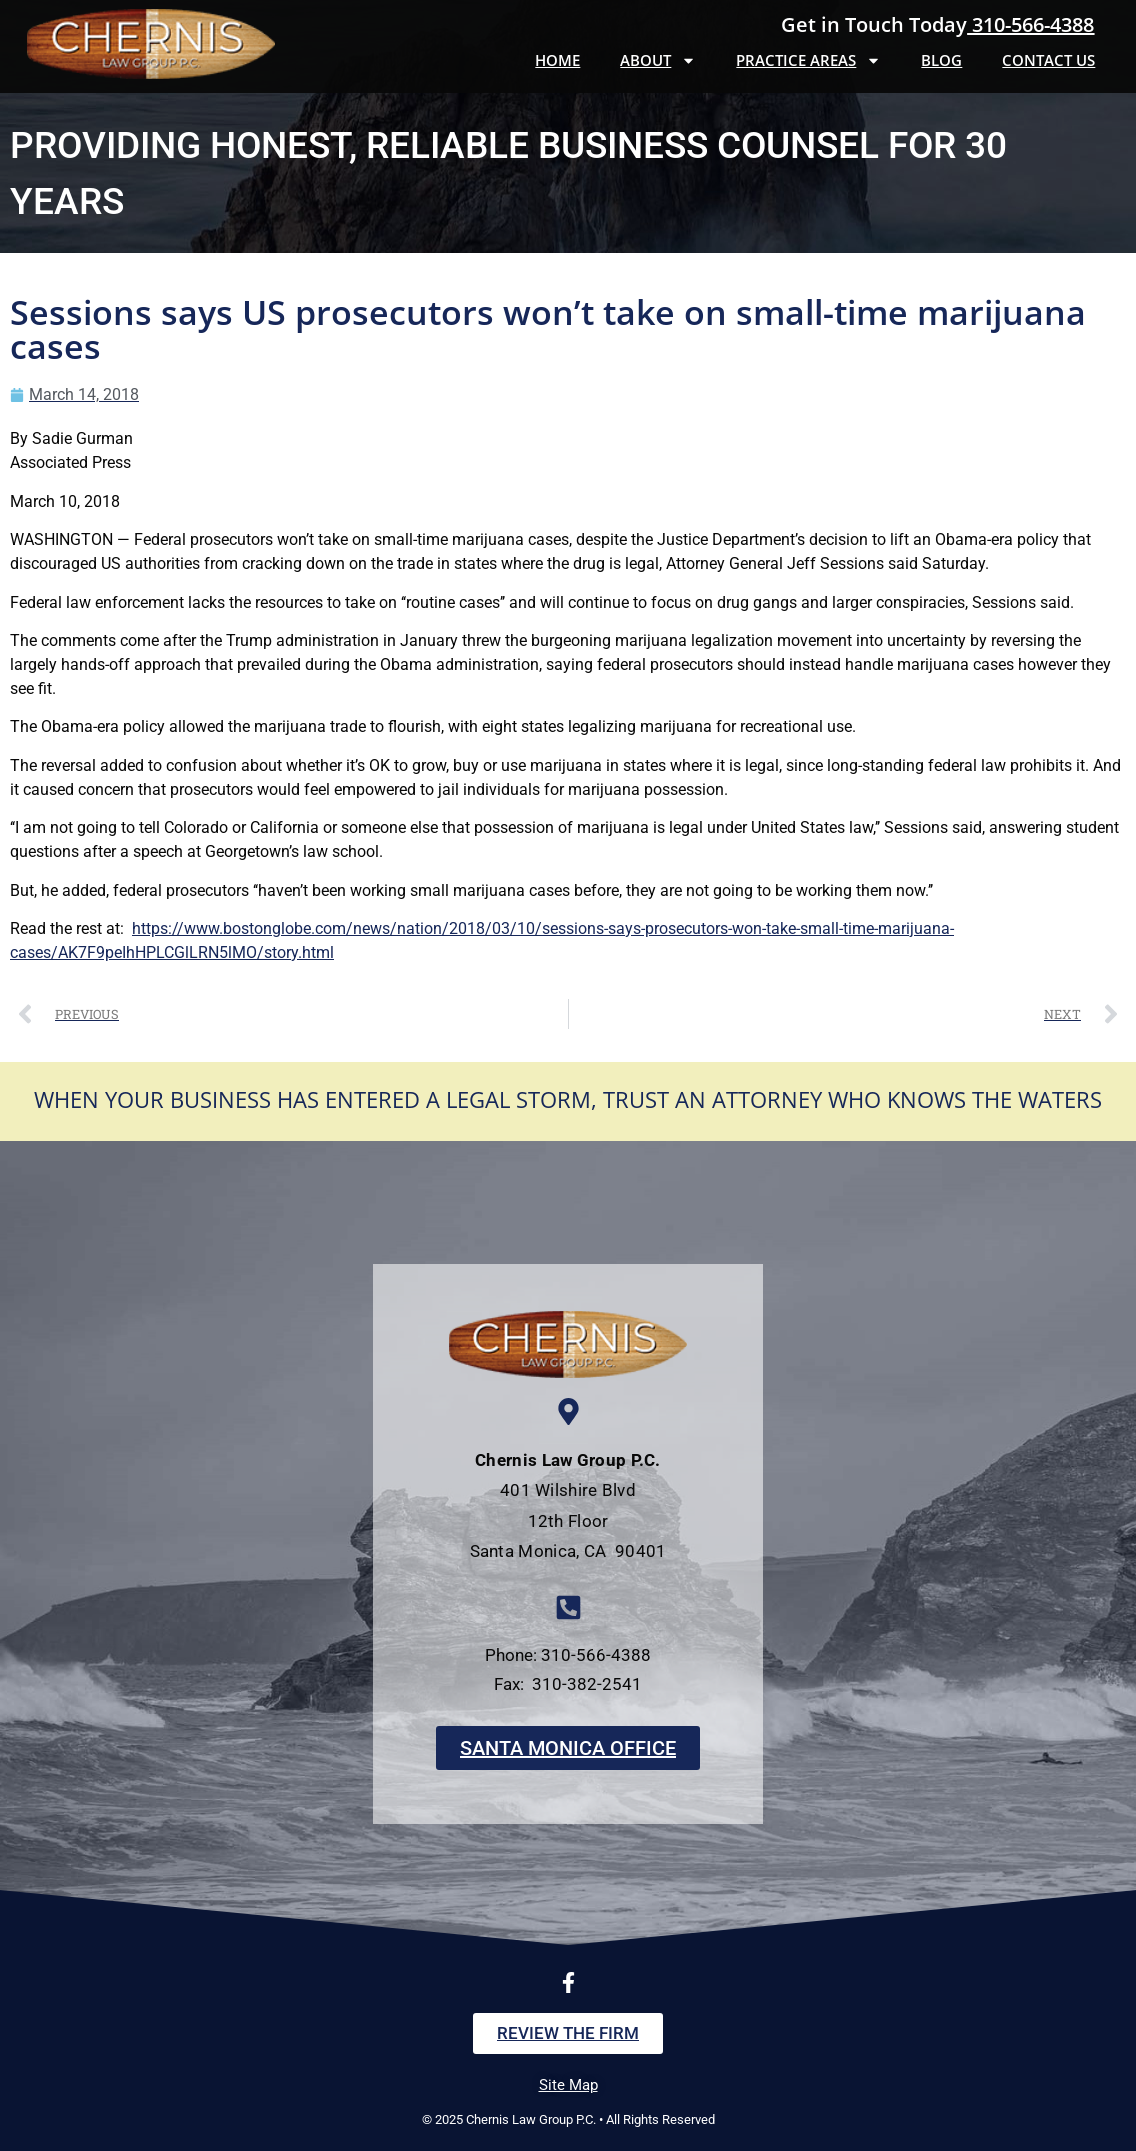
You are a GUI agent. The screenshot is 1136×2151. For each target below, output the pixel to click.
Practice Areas (808, 60)
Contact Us (1048, 60)
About (658, 60)
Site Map (568, 2085)
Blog (941, 60)
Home (557, 60)
